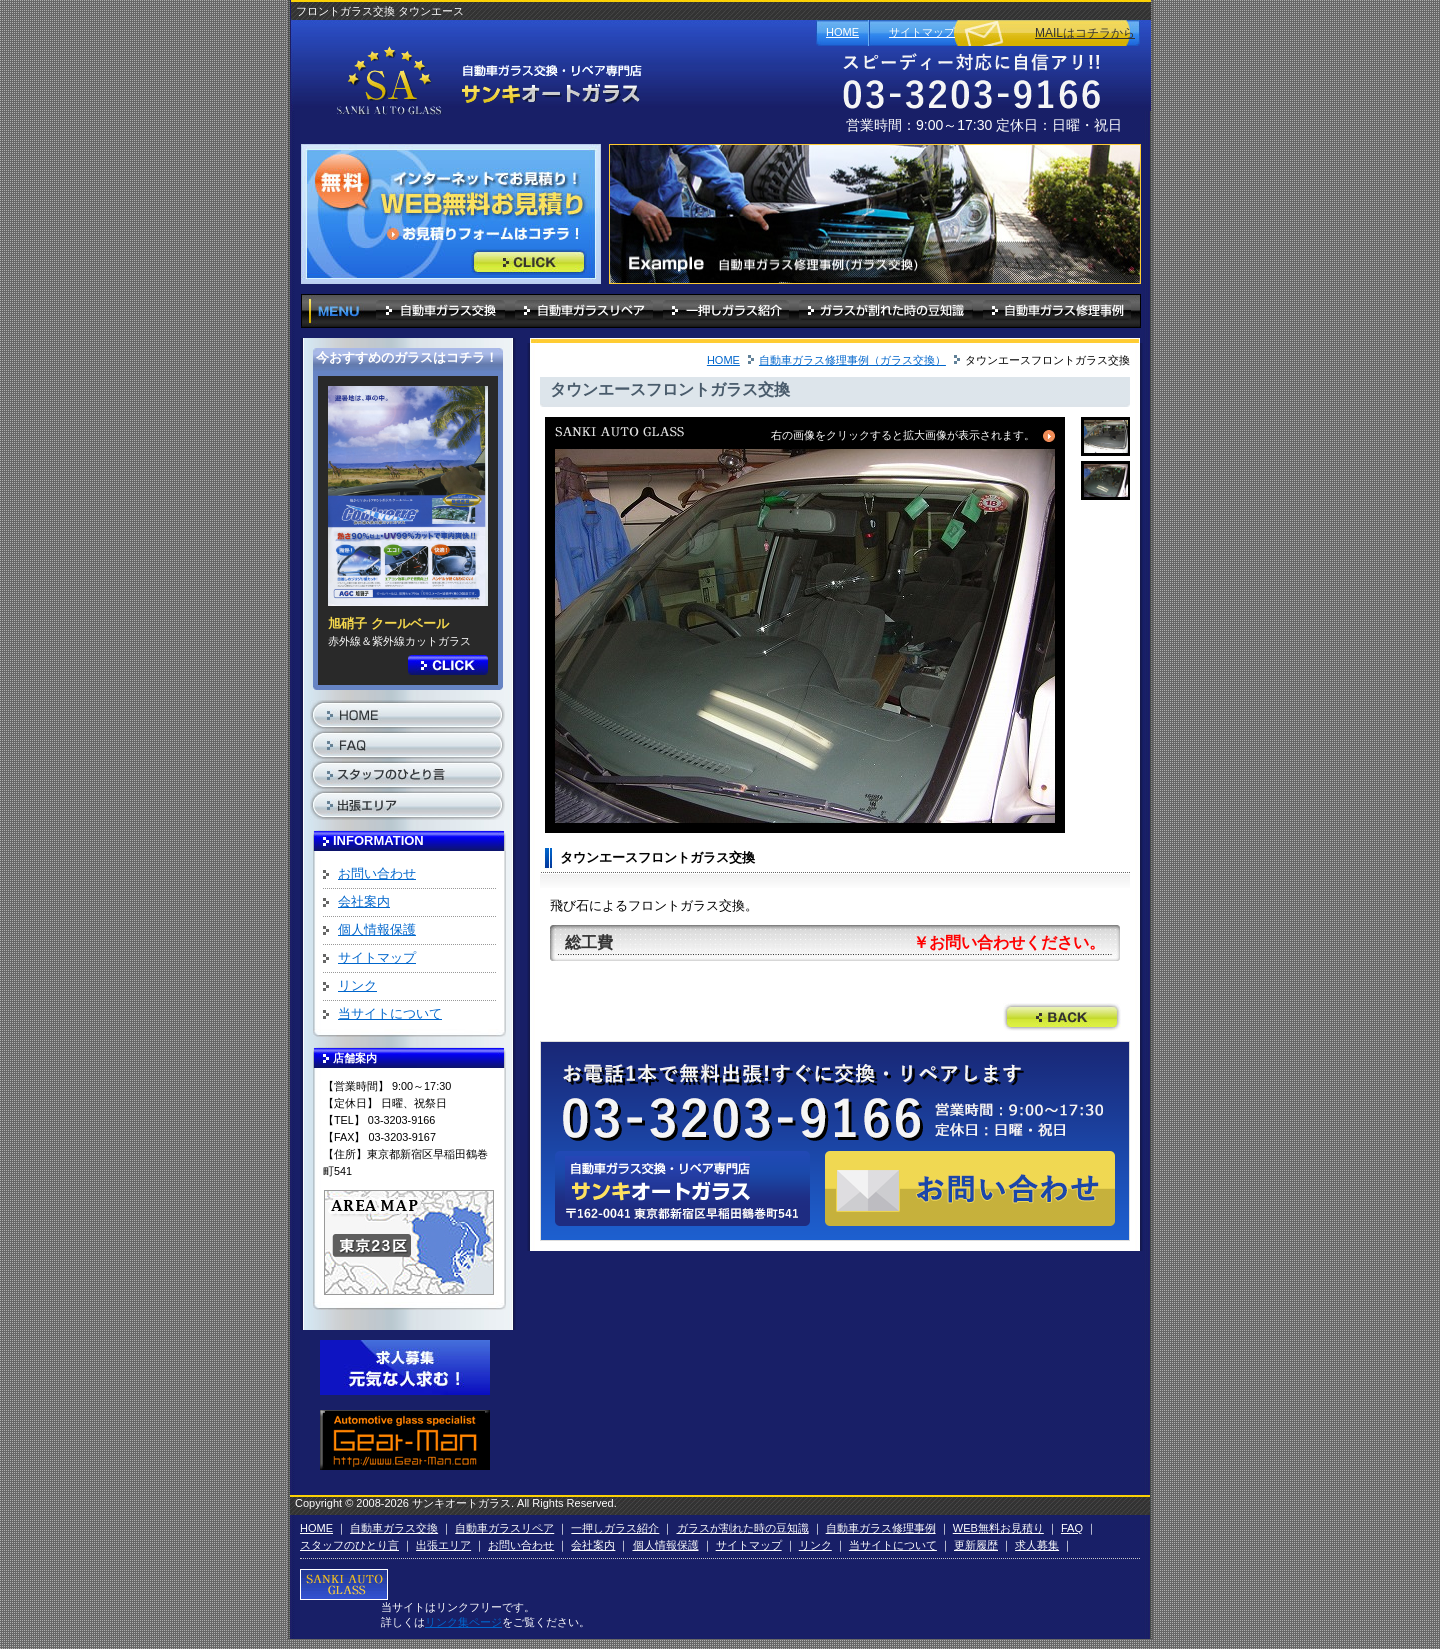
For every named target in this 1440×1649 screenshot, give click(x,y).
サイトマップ (922, 32)
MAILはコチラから (1085, 33)
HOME (842, 32)
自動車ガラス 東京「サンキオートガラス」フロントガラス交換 (483, 82)
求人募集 (405, 1370)
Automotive (405, 1440)
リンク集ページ (463, 1622)
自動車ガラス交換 (440, 309)
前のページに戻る (1062, 1017)
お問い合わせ (377, 873)
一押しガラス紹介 (726, 309)
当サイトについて (390, 1013)
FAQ (407, 745)
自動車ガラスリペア (584, 309)
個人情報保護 (377, 929)
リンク (357, 985)
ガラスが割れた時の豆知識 (886, 309)
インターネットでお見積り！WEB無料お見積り (529, 262)
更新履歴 (976, 1545)
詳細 (448, 665)
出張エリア (407, 805)
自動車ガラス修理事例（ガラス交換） (852, 360)
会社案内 (364, 901)
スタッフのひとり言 (407, 775)
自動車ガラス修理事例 (1057, 309)
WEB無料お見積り (998, 1528)
